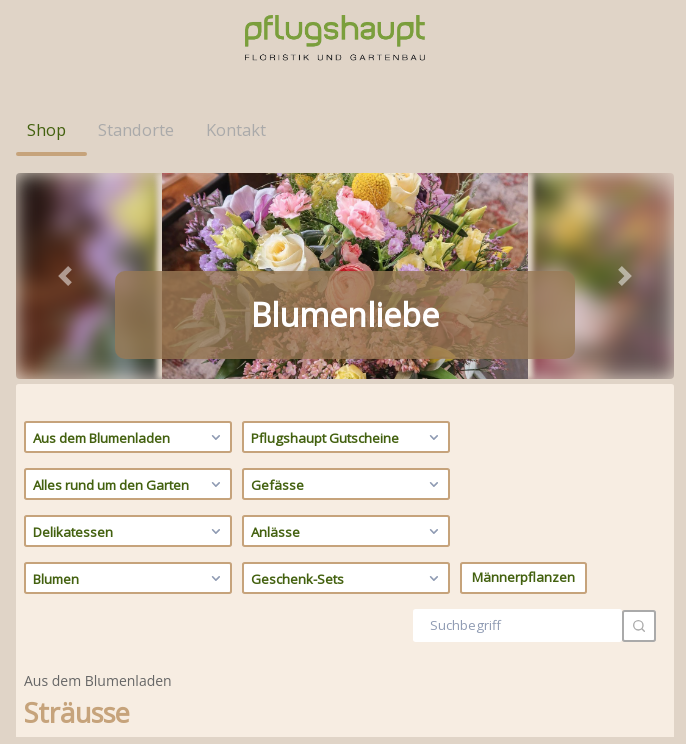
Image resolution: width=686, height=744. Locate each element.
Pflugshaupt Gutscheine (347, 231)
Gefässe (347, 278)
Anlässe (347, 325)
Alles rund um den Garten (129, 278)
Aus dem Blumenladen (129, 231)
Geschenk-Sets (347, 372)
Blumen (129, 372)
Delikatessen (129, 325)
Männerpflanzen (523, 371)
